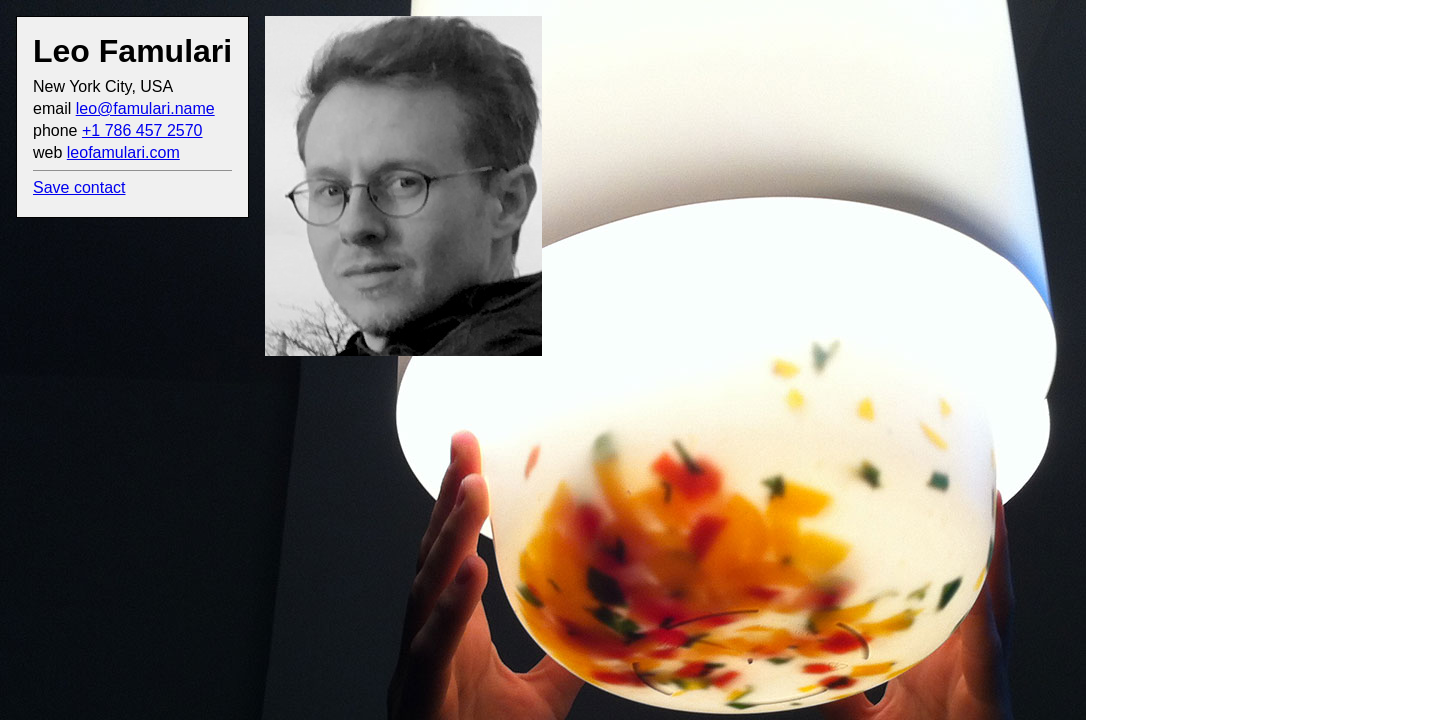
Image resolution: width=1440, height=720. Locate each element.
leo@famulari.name (145, 108)
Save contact (79, 187)
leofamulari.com (123, 152)
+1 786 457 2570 (142, 130)
